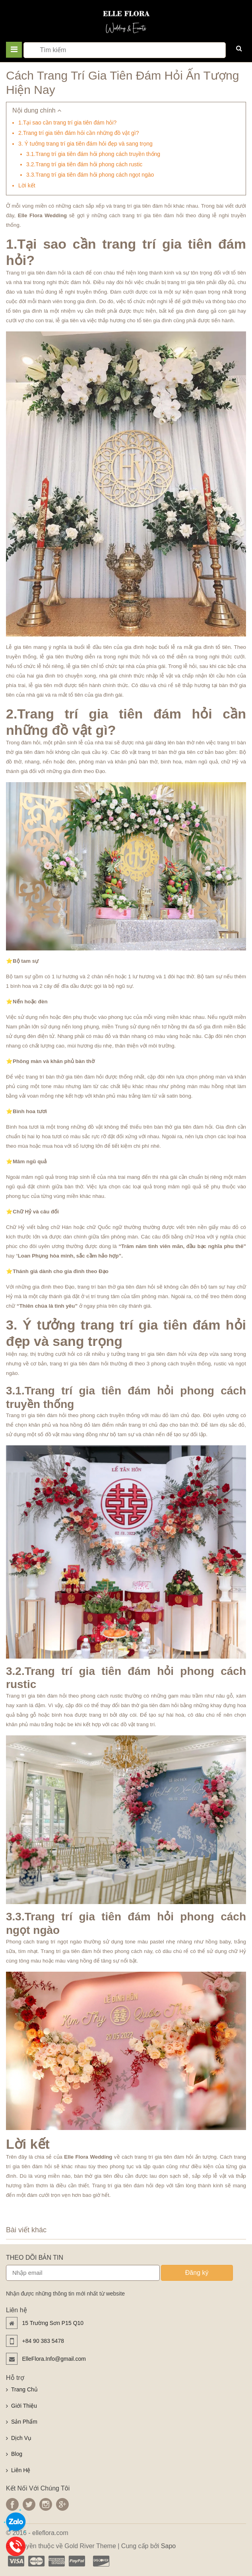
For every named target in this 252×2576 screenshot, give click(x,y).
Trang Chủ (24, 2389)
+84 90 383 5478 (43, 2341)
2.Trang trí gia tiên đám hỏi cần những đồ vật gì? (78, 133)
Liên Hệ (20, 2470)
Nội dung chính (36, 110)
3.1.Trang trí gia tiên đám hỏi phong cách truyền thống (93, 154)
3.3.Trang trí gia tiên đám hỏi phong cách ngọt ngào (90, 174)
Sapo (168, 2546)
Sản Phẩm (24, 2421)
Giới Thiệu (24, 2406)
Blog (16, 2454)
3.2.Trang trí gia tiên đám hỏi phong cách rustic (84, 164)
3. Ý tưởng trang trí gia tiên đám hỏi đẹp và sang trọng (85, 143)
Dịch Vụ (21, 2438)
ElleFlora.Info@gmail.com (54, 2359)
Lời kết (26, 185)
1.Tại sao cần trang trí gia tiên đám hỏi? (67, 122)
